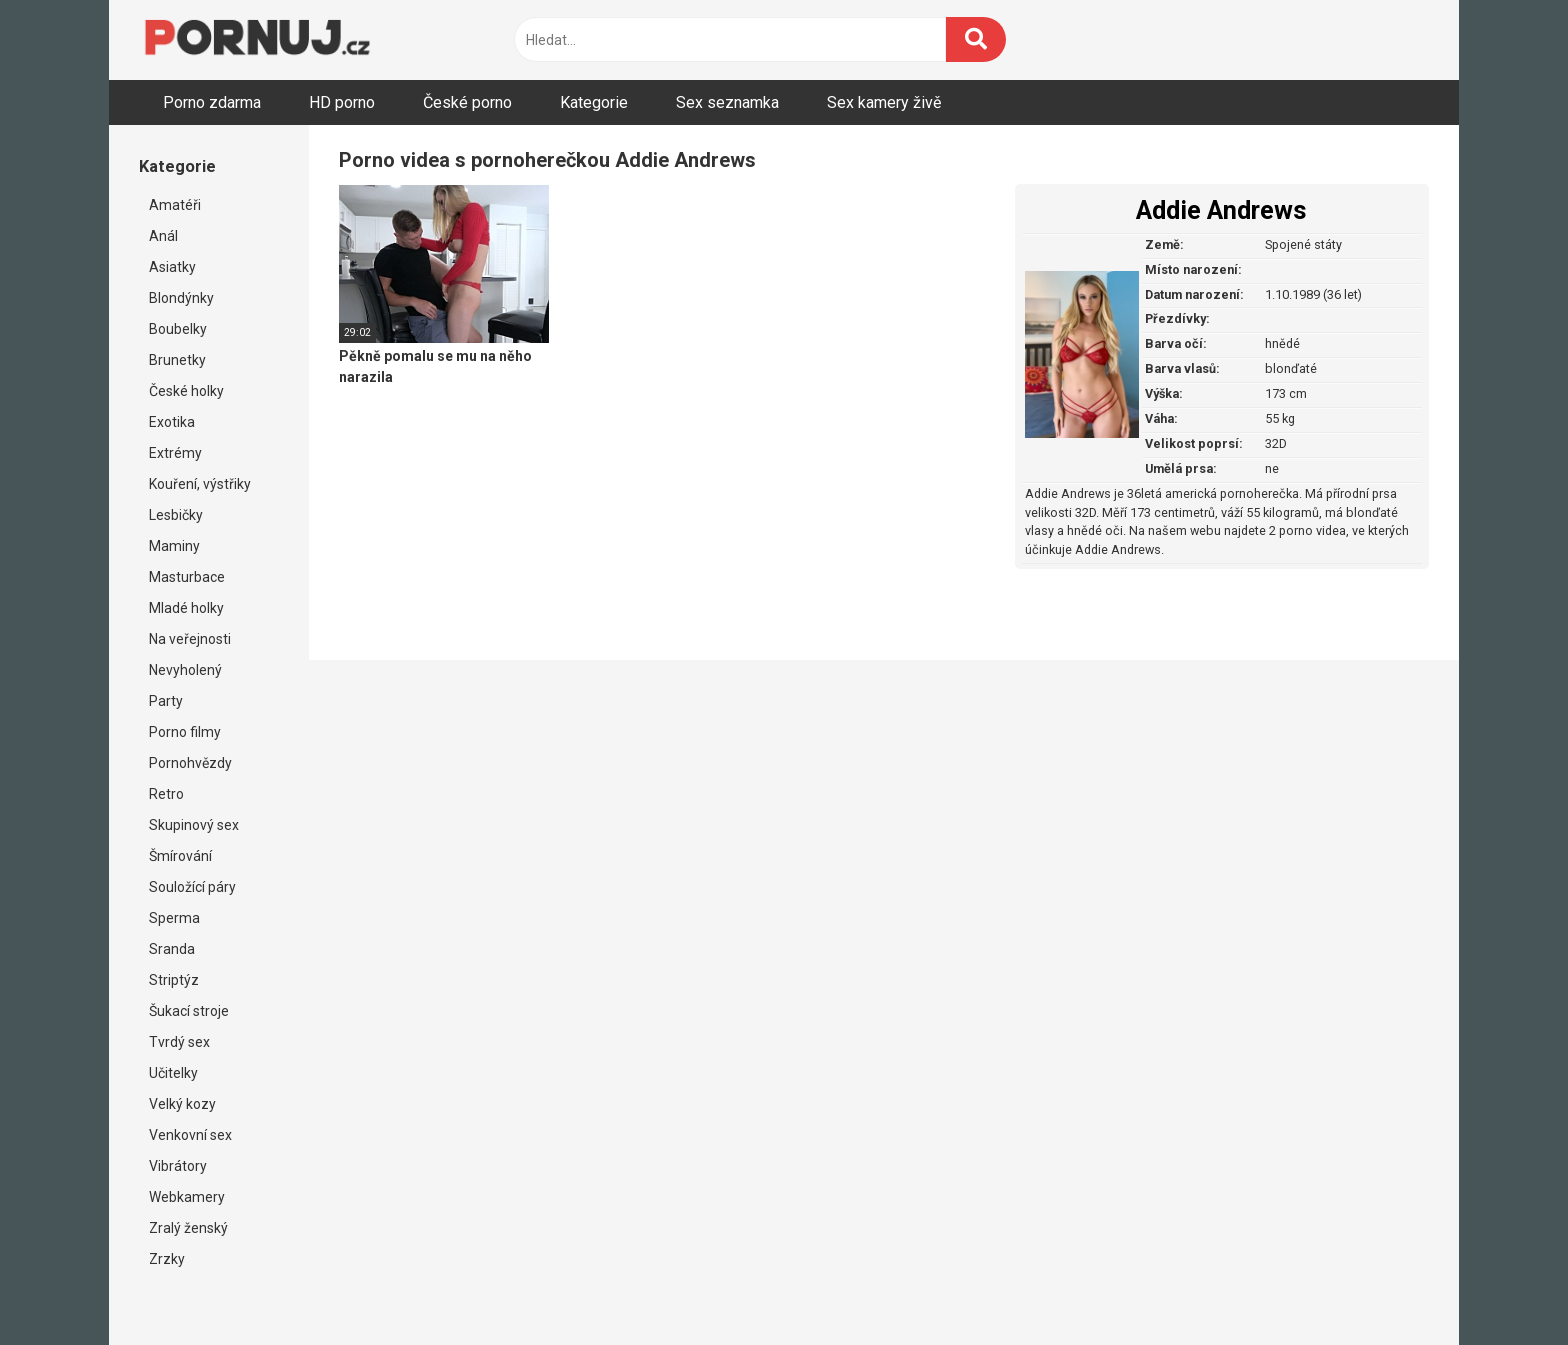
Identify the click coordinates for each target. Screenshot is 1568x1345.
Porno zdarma (212, 102)
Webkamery (187, 1197)
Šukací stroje (189, 1011)
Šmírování (180, 856)
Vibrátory (178, 1166)
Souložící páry (192, 887)
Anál (163, 236)
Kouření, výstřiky (200, 484)
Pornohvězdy (190, 763)
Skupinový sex (194, 825)
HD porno (342, 102)
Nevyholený (185, 670)
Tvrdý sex (179, 1042)
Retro (166, 794)
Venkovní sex (190, 1135)
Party (166, 701)
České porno (467, 102)
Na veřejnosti (190, 639)
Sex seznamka (727, 102)
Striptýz (174, 980)
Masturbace (187, 577)
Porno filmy (185, 732)
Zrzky (167, 1259)
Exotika (172, 422)
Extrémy (175, 453)
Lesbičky (176, 515)
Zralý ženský (188, 1228)
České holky (186, 391)
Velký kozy (182, 1104)
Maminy (174, 546)
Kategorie (594, 102)
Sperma (174, 918)
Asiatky (172, 267)
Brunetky (177, 360)
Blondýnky (181, 298)
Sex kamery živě (884, 102)
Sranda (172, 949)
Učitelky (173, 1073)
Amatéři (175, 205)
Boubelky (178, 329)
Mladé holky (186, 608)
